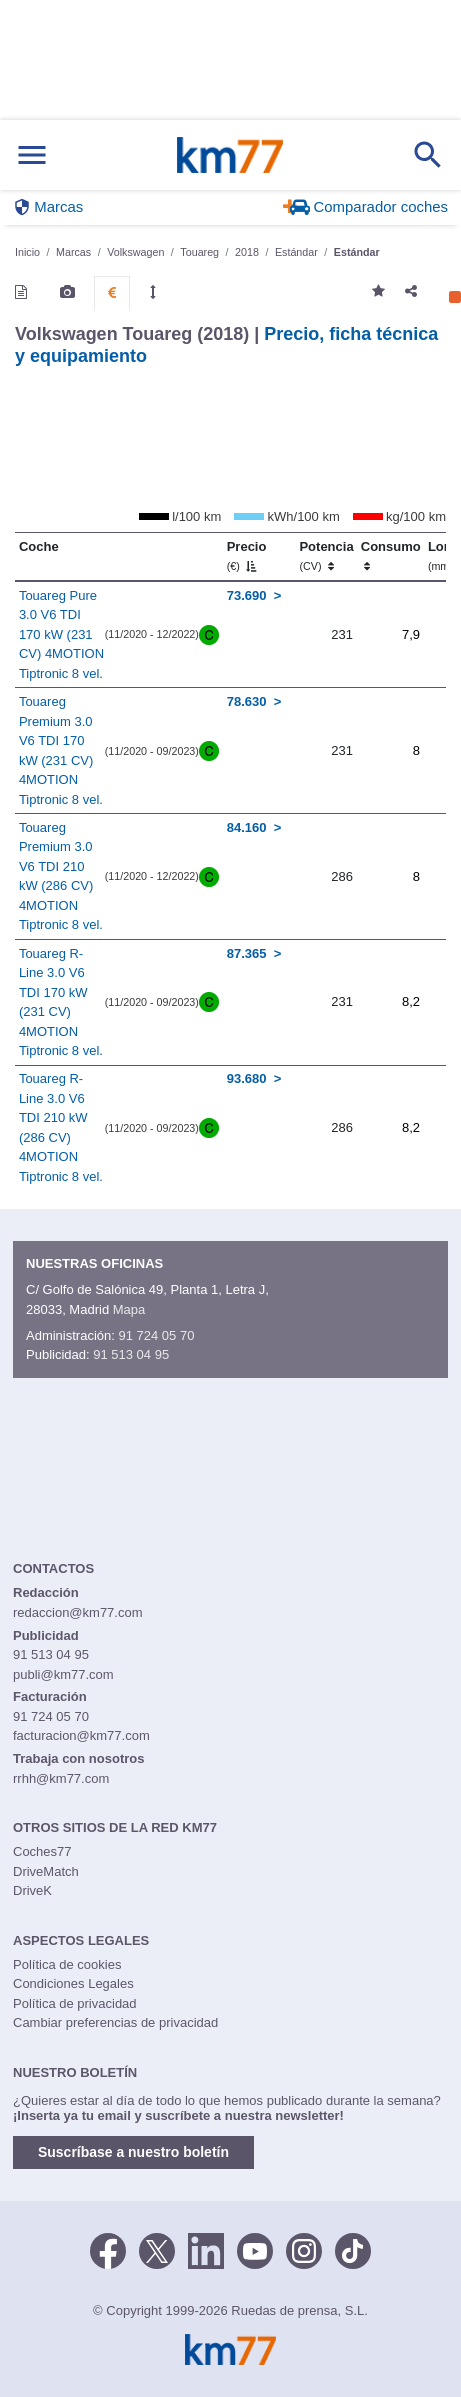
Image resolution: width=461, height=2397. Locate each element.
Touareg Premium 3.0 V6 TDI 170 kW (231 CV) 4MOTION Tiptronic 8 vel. (61, 750)
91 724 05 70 (156, 1335)
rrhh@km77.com (61, 1778)
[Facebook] (108, 2249)
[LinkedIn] (206, 2249)
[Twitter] (157, 2249)
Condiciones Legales (73, 1983)
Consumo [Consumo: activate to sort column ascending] (391, 556)
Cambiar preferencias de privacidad (115, 2022)
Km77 (229, 155)
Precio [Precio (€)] (247, 556)
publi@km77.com (63, 1674)
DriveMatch (46, 1871)
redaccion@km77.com (78, 1612)
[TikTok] (353, 2249)
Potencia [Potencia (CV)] (326, 556)
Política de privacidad (75, 2003)
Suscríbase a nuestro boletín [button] (133, 2152)
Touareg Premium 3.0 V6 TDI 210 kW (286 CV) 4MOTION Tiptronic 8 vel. (61, 876)
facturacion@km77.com (81, 1735)
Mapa (129, 1309)
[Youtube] (255, 2249)
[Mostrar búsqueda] (428, 155)
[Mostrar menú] (32, 155)
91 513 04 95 (131, 1354)
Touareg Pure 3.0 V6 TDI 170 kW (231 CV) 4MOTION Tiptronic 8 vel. (61, 634)
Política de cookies (67, 1964)
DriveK (32, 1890)
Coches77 (42, 1851)
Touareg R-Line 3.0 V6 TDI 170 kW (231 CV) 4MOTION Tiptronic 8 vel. (61, 1002)
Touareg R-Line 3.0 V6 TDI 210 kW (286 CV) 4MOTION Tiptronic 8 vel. (61, 1127)
